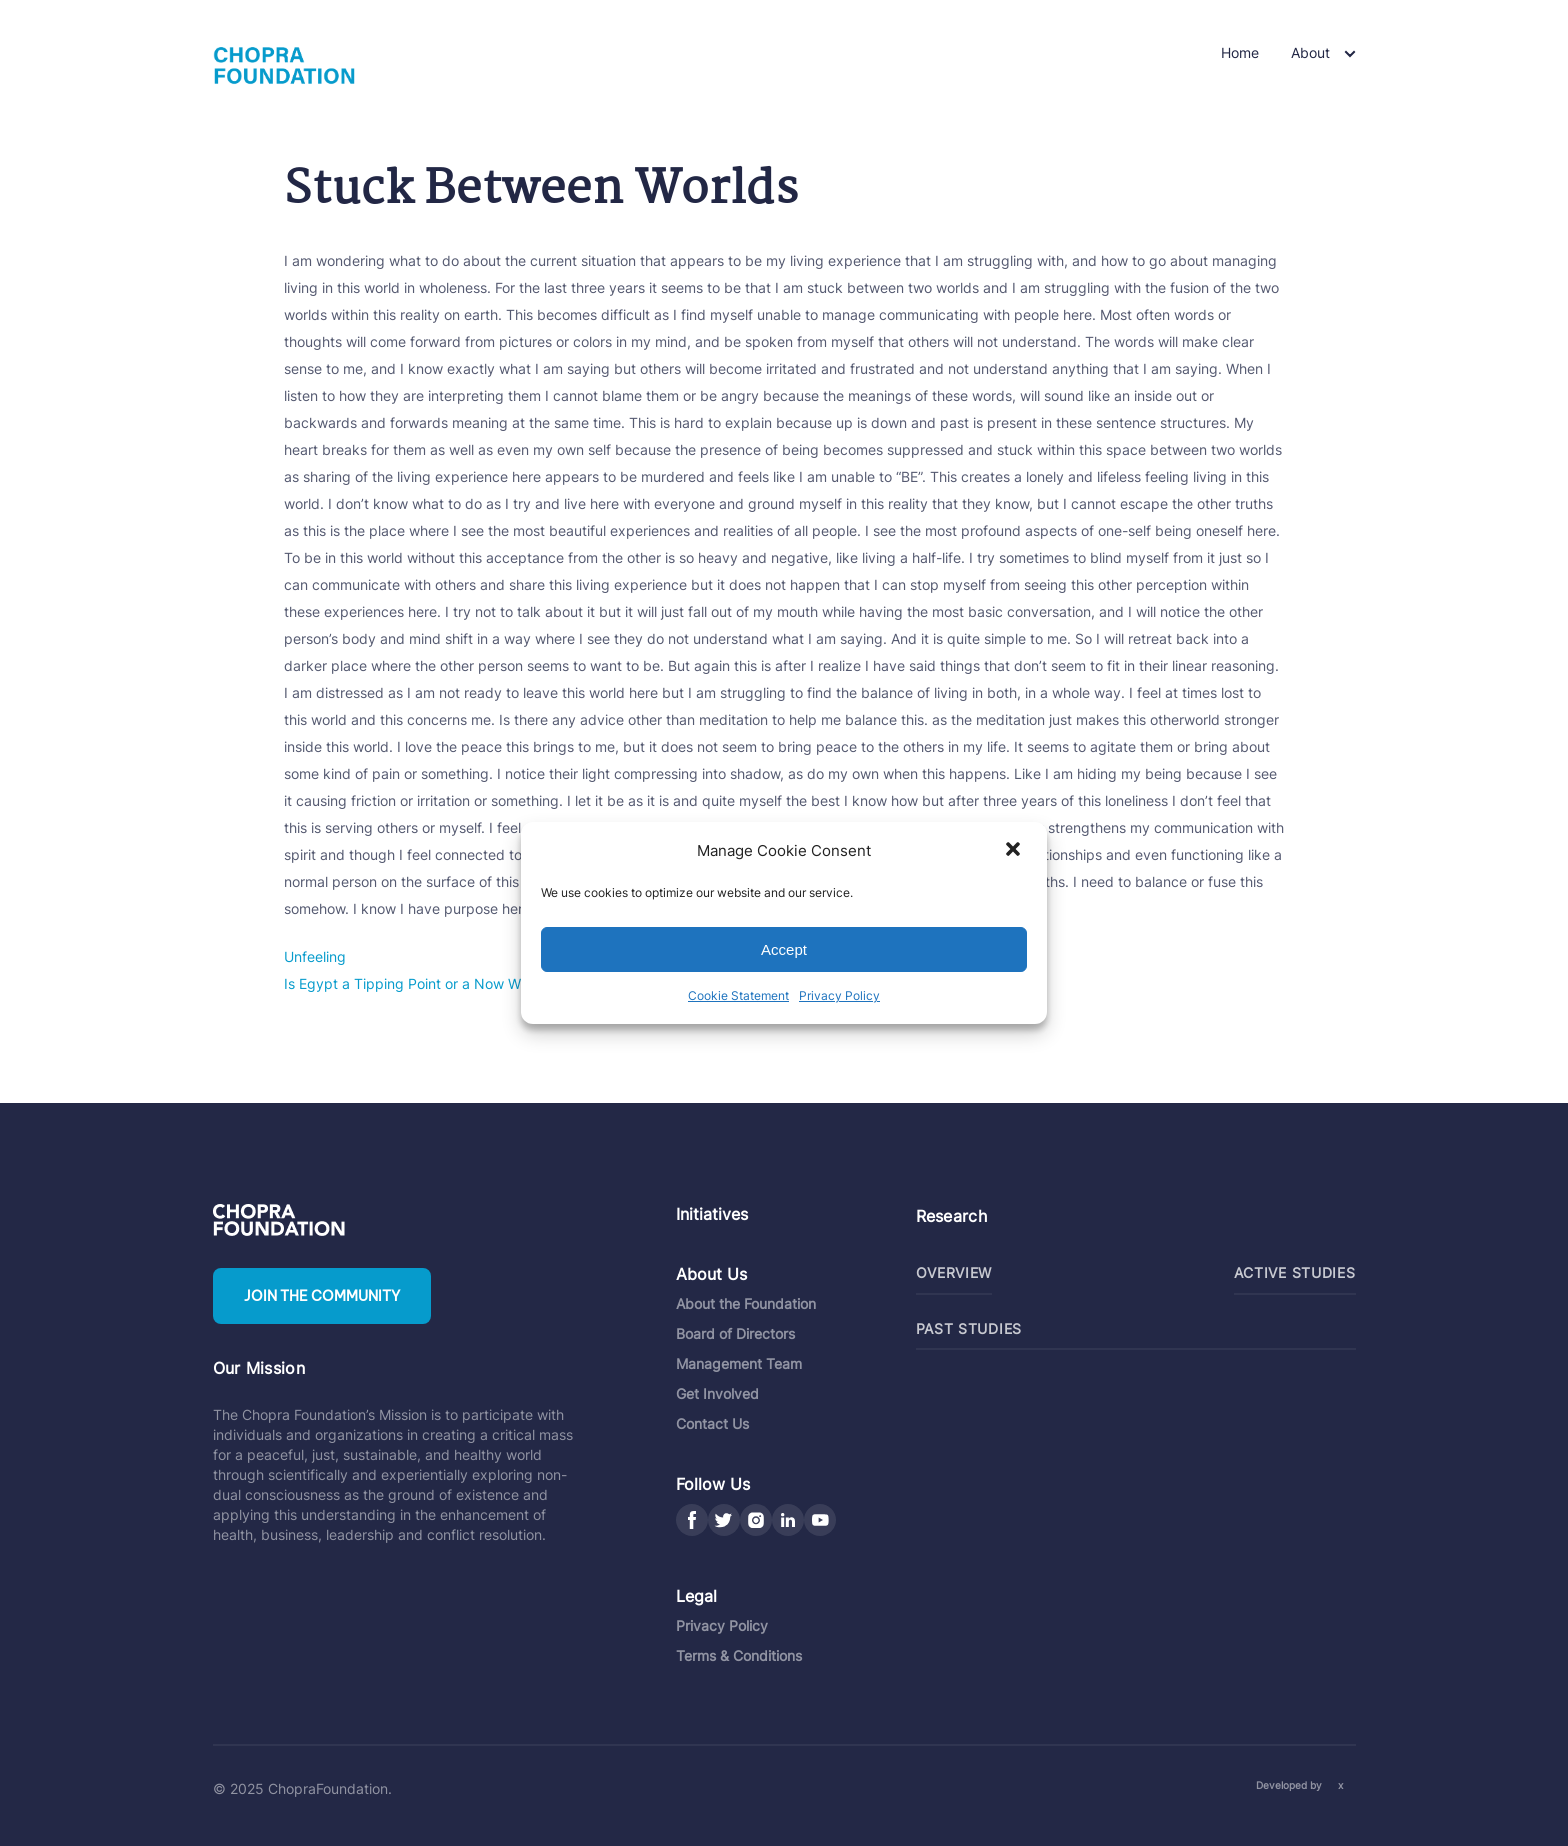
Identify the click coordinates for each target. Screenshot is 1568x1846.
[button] (1015, 851)
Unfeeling (315, 956)
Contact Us (712, 1423)
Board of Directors (735, 1333)
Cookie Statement (738, 995)
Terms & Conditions (739, 1655)
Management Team (739, 1363)
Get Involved (717, 1393)
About (1310, 52)
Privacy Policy (839, 995)
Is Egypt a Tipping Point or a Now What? (416, 983)
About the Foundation (746, 1303)
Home (1240, 52)
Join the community (322, 1296)
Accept (784, 949)
